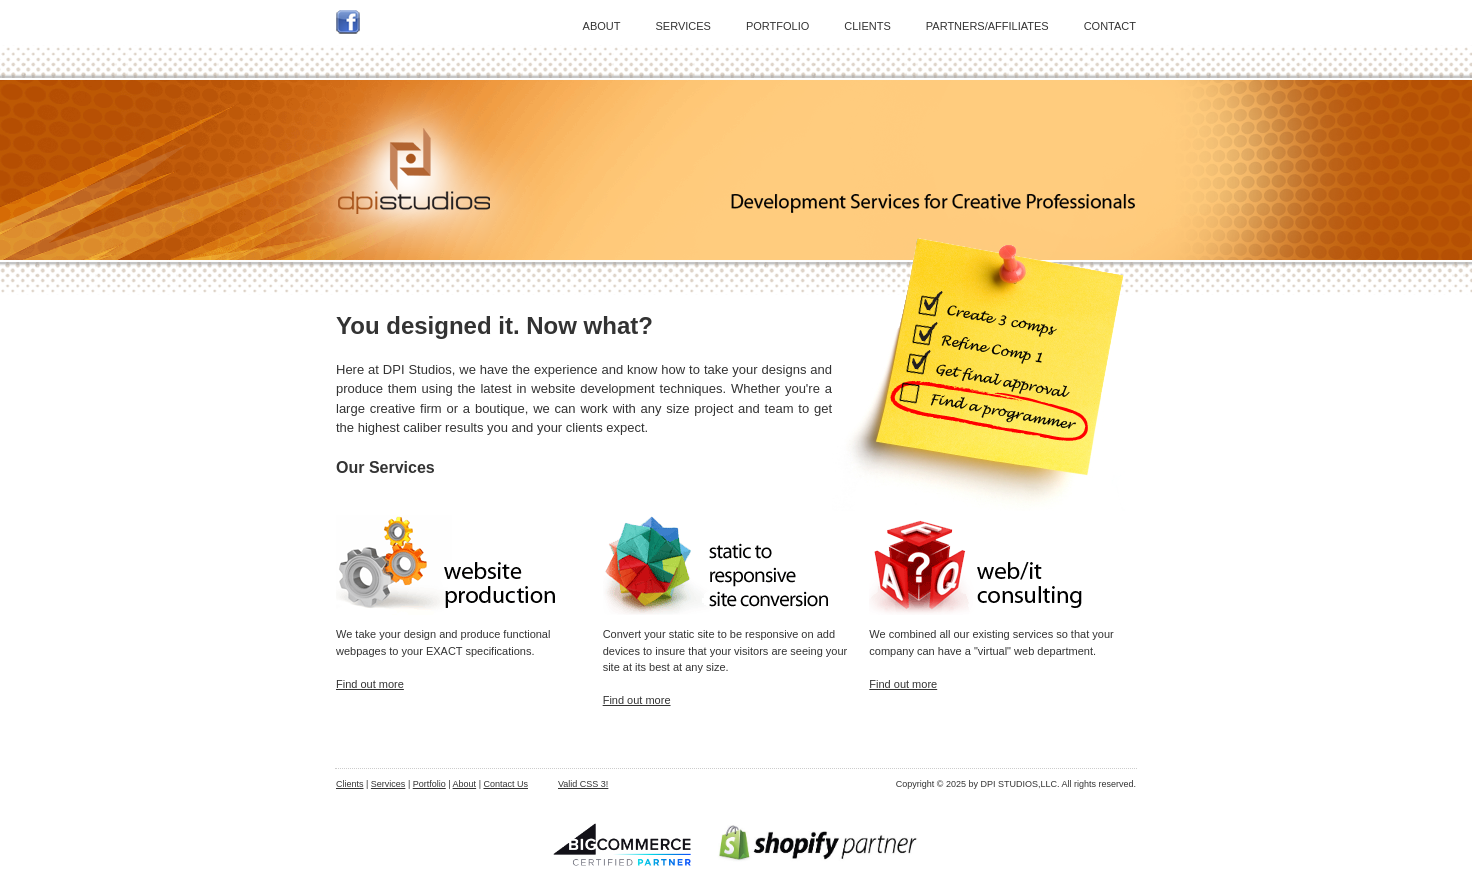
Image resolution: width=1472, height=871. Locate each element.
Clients (350, 784)
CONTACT (1110, 26)
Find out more (370, 684)
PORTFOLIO (777, 26)
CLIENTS (867, 26)
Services (388, 784)
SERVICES (683, 26)
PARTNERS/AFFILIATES (987, 26)
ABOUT (602, 26)
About (465, 784)
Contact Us (505, 784)
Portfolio (429, 784)
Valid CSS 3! (583, 784)
